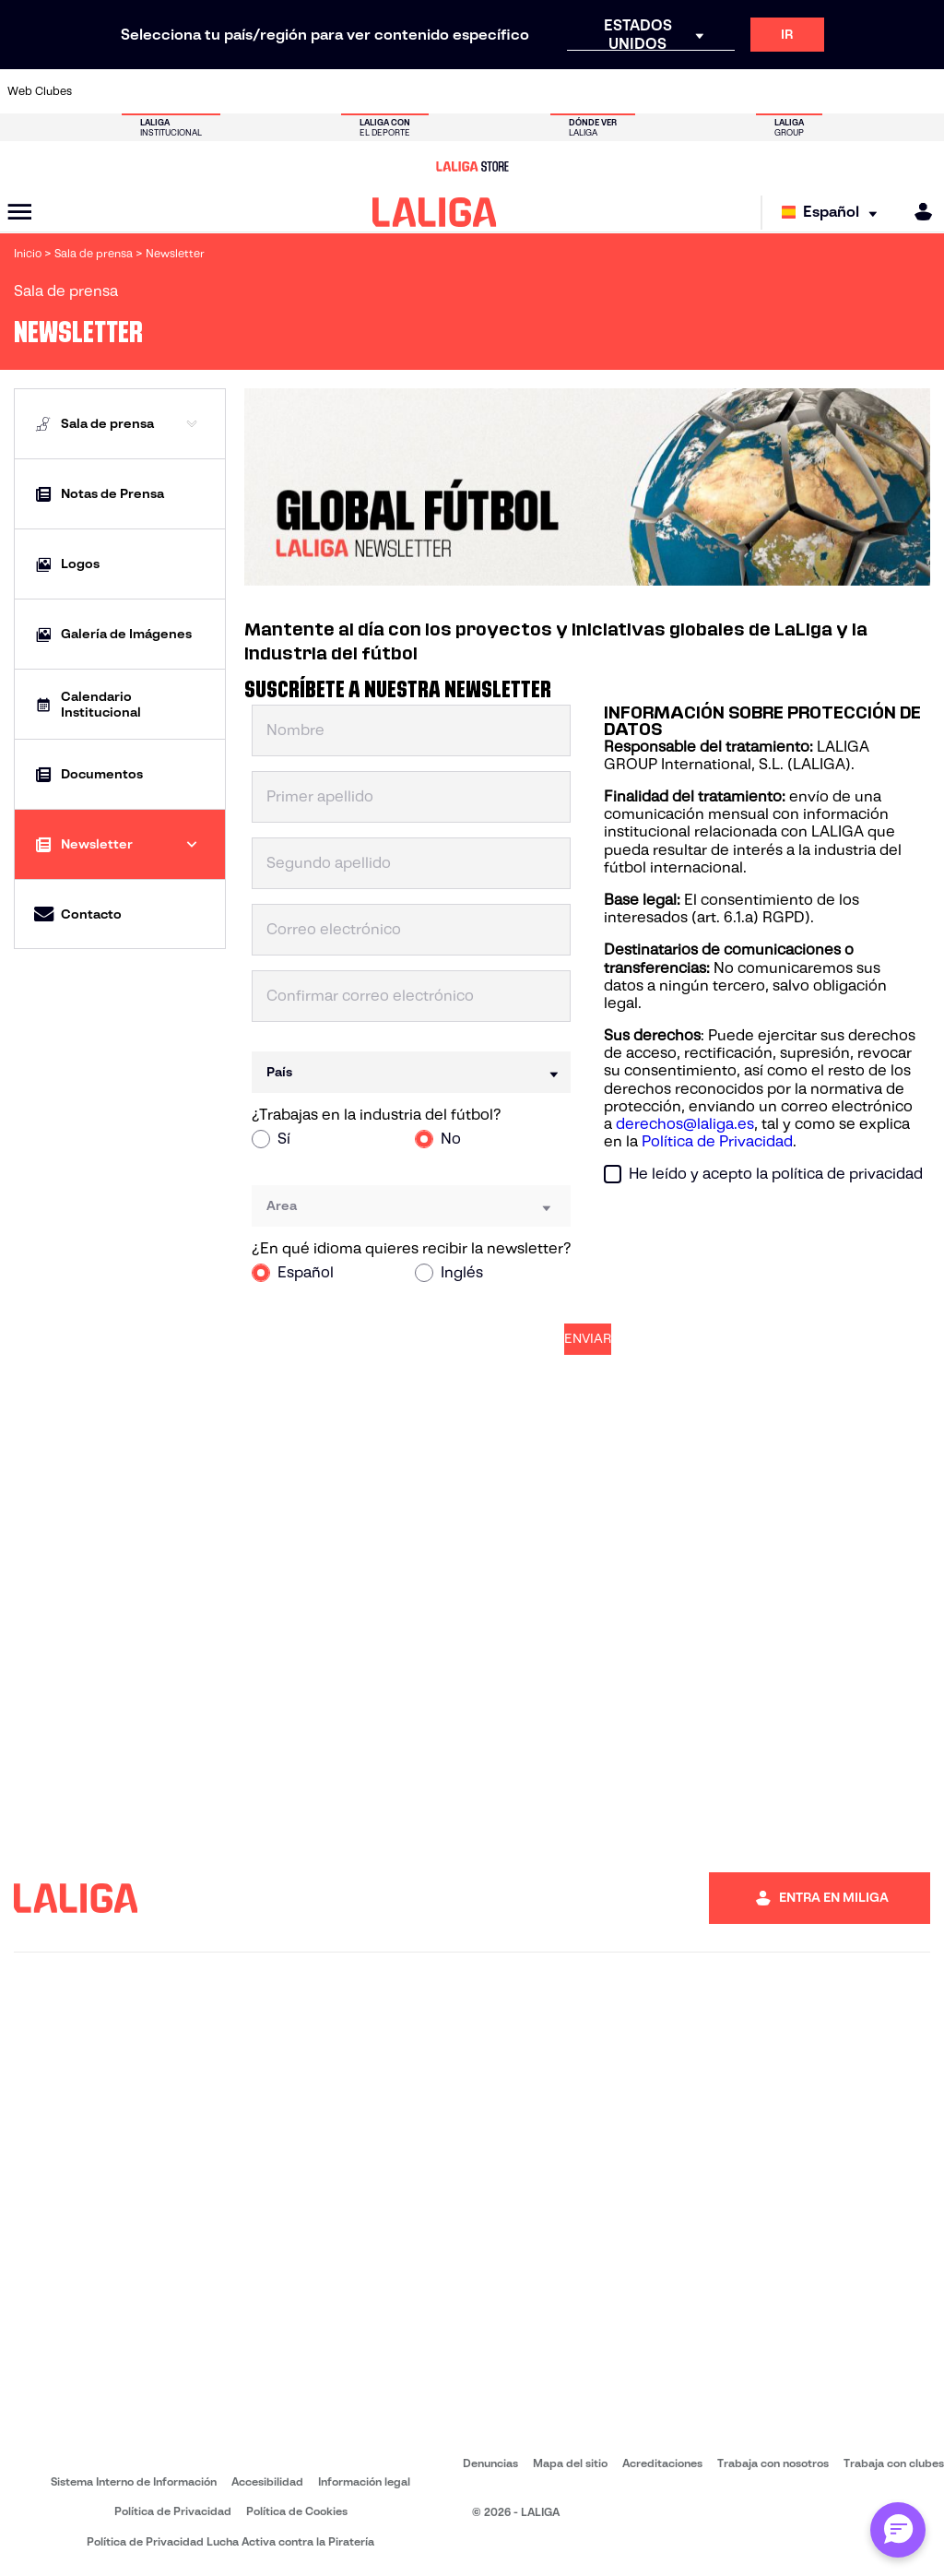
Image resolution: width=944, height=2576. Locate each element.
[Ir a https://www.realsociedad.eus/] (793, 91)
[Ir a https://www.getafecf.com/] (404, 91)
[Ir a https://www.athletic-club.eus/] (101, 91)
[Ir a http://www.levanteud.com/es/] (447, 91)
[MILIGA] (917, 211)
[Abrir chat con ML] (898, 2530)
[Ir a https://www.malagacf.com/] (490, 91)
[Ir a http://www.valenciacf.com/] (879, 91)
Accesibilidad (267, 2481)
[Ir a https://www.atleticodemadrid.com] (145, 91)
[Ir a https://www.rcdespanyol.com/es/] (663, 91)
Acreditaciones (662, 2463)
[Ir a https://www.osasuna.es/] (188, 91)
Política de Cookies (297, 2511)
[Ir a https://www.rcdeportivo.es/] (620, 91)
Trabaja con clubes (894, 2463)
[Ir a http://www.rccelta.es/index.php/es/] (231, 91)
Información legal (364, 2481)
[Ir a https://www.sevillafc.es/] (836, 91)
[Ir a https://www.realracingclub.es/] (534, 91)
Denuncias (490, 2463)
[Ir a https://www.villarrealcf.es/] (923, 91)
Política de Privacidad (717, 1141)
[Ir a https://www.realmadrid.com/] (749, 91)
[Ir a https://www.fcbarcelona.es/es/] (360, 91)
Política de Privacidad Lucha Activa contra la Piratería (230, 2541)
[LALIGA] (434, 212)
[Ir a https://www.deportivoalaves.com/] (274, 91)
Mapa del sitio (570, 2463)
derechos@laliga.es (685, 1124)
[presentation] (744, 1234)
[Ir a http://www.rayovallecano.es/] (577, 91)
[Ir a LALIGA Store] (472, 166)
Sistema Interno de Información (134, 2481)
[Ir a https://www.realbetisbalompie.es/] (706, 91)
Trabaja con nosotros (773, 2463)
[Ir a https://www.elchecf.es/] (317, 91)
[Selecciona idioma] (834, 212)
